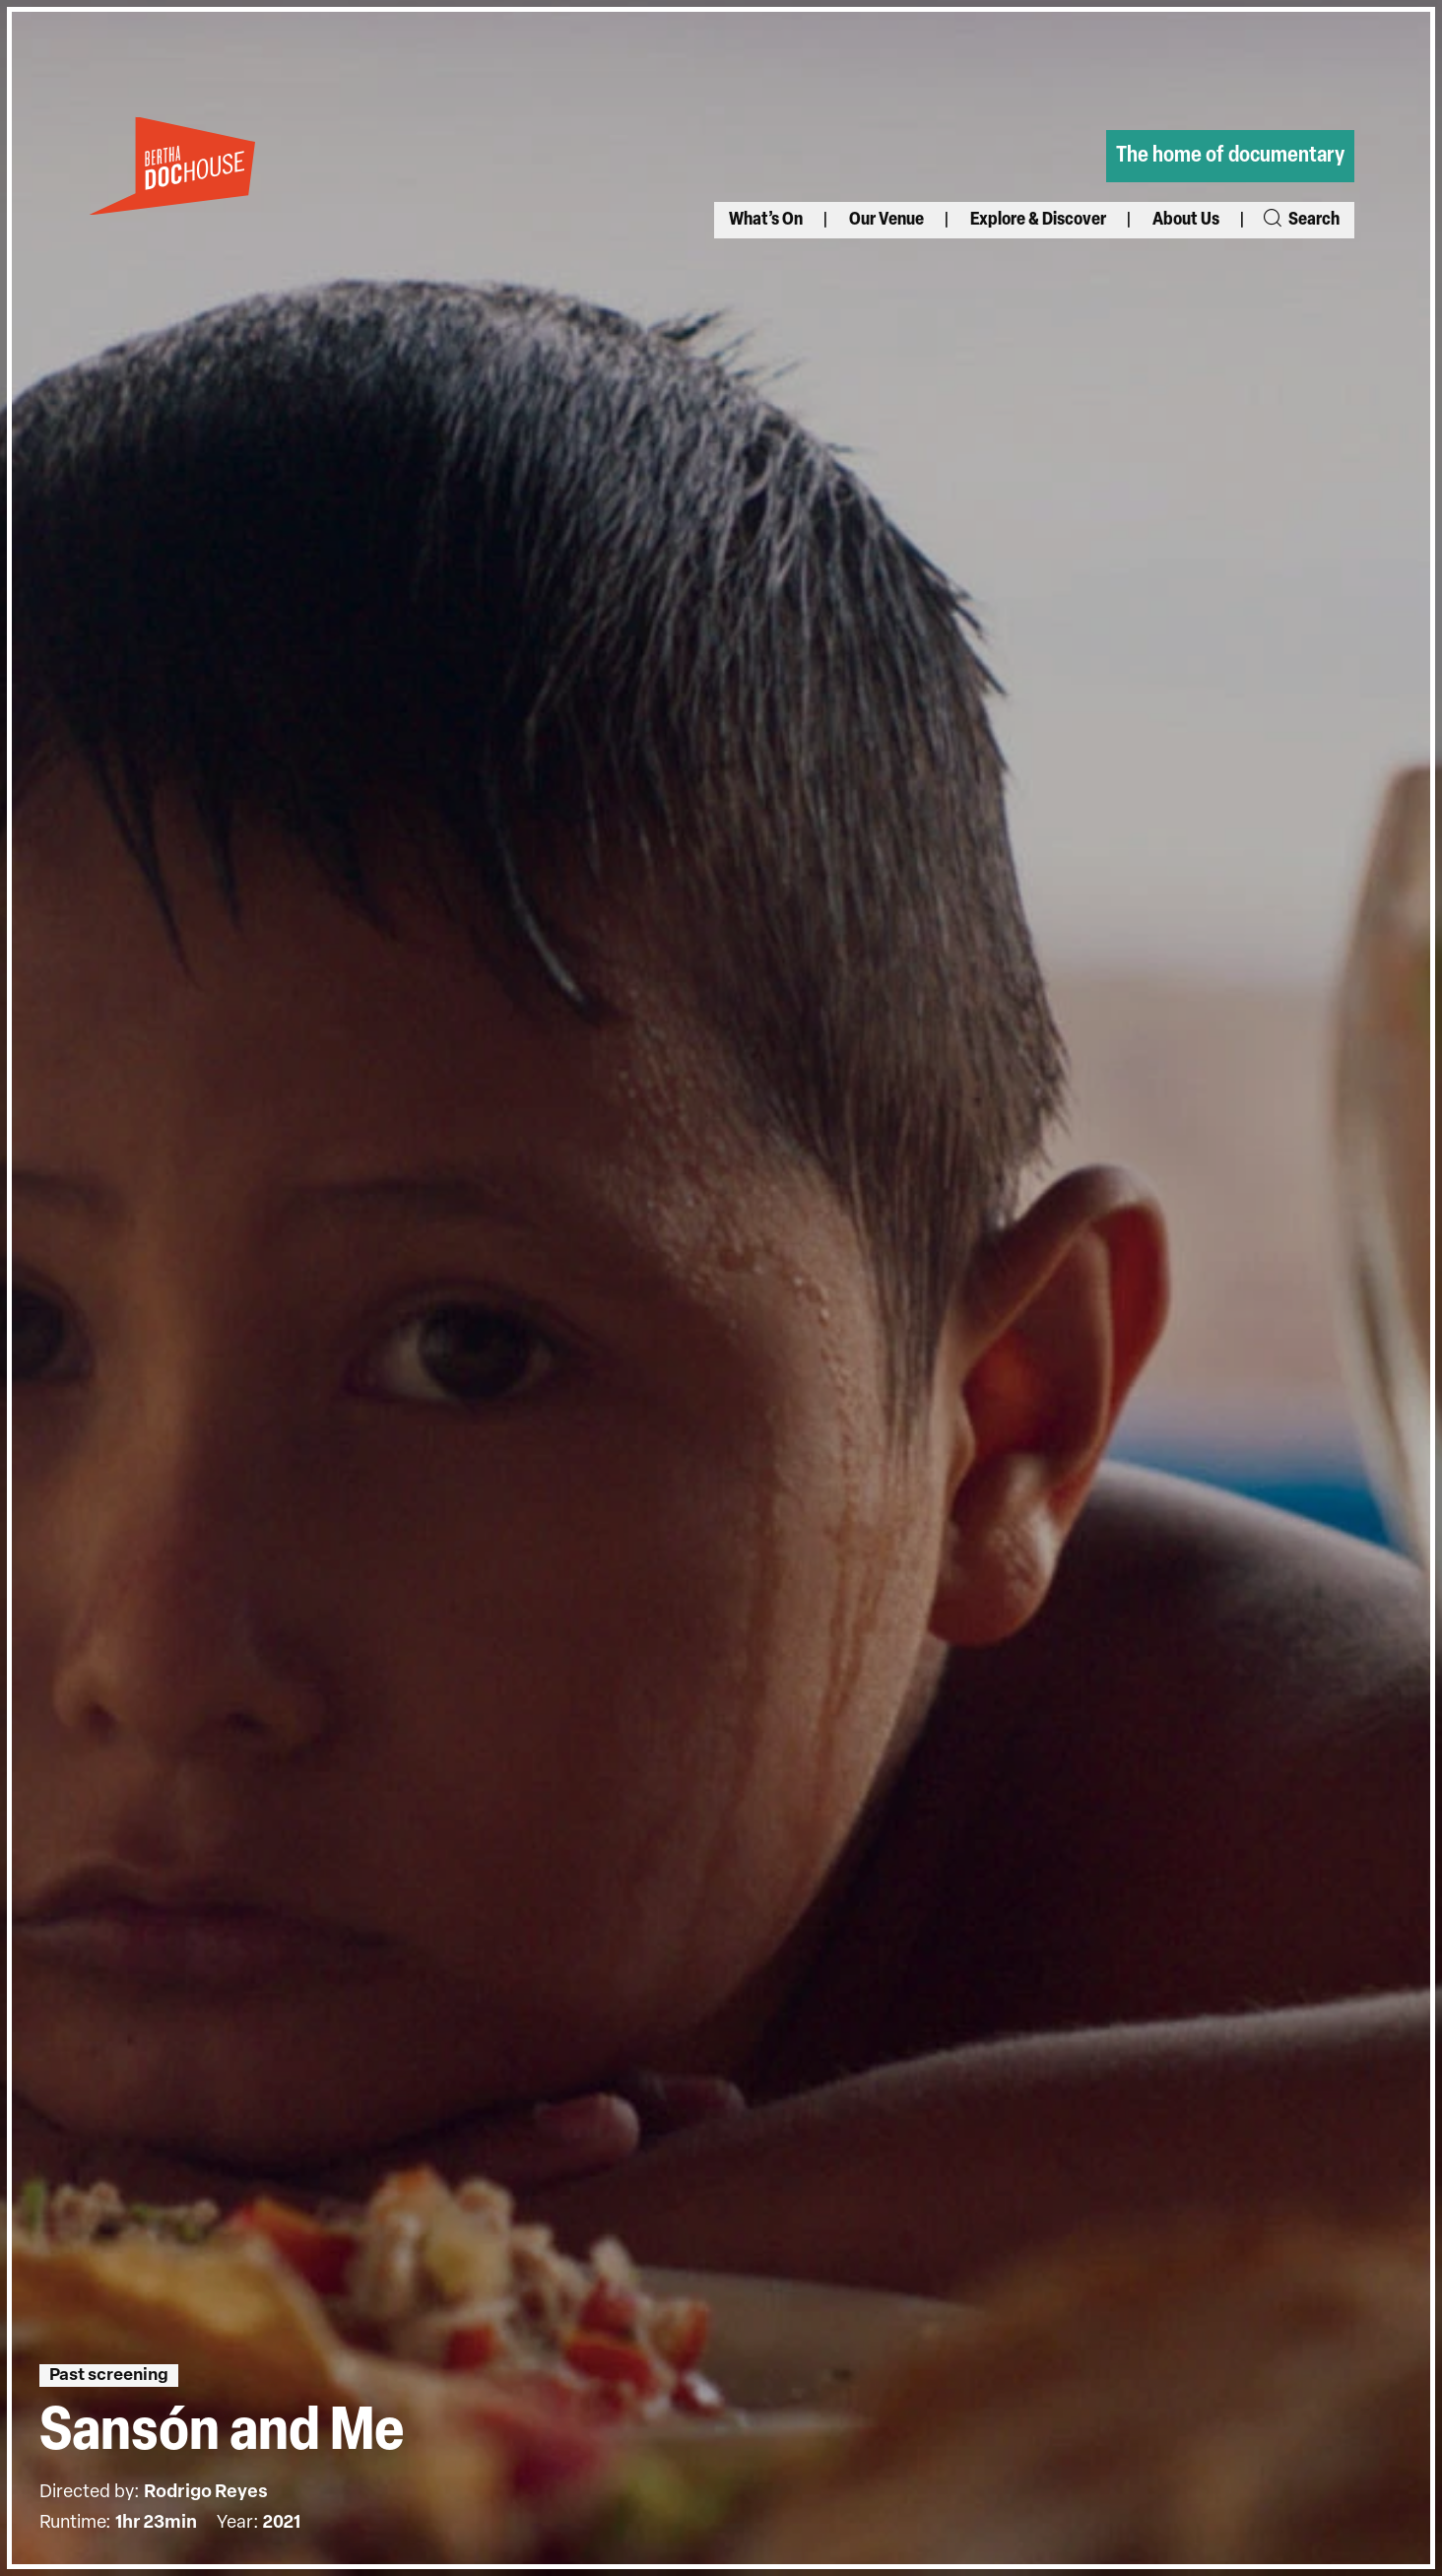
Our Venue (886, 220)
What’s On (766, 220)
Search (1300, 220)
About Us (1185, 220)
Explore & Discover (1038, 220)
